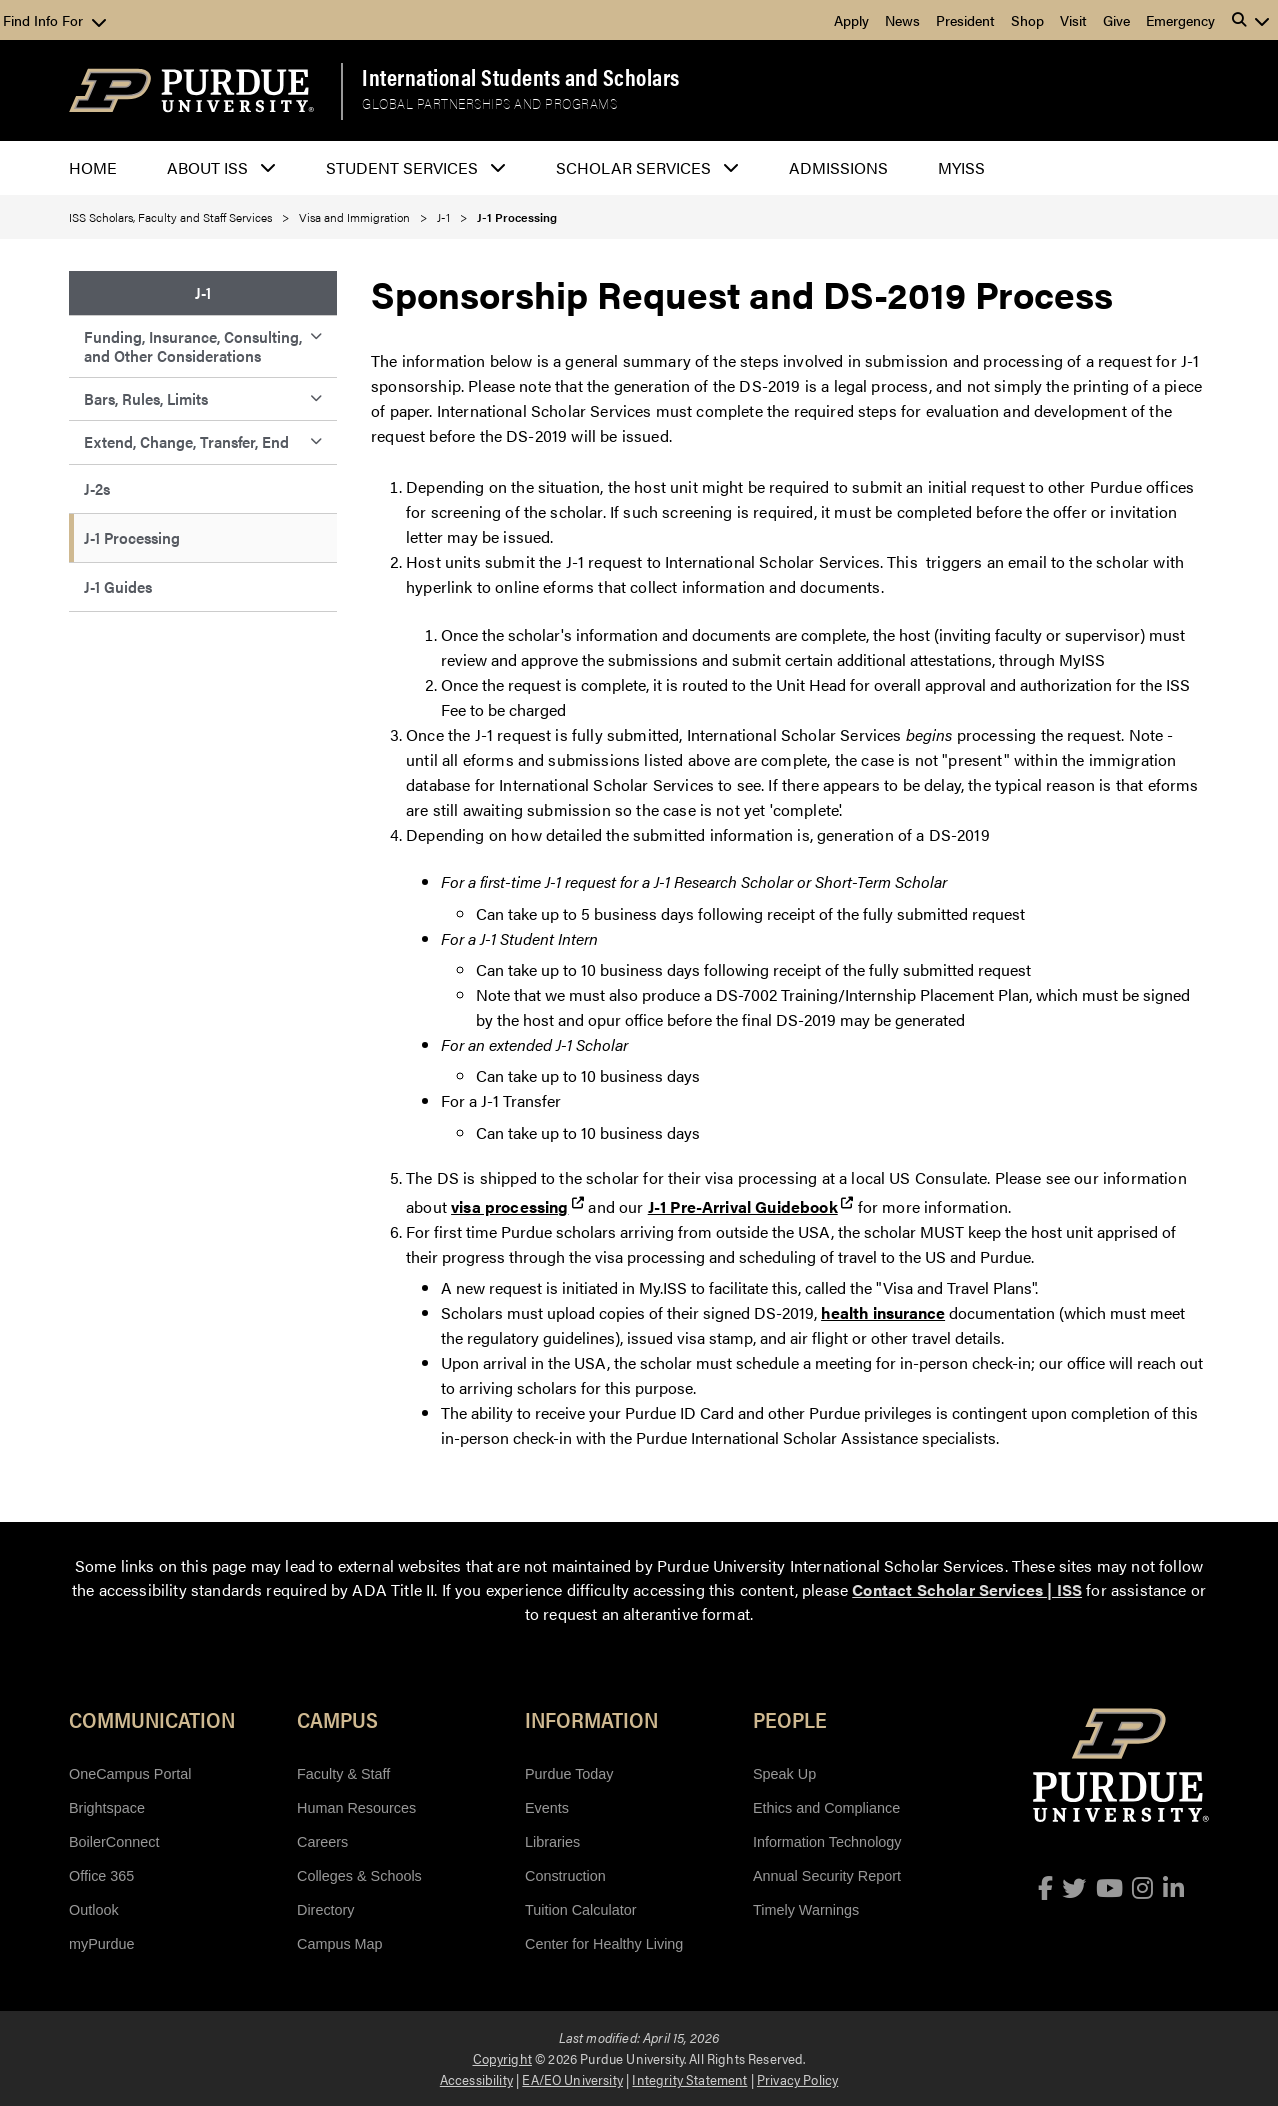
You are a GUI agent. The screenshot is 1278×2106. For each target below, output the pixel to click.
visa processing (509, 1206)
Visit (1073, 20)
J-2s (97, 488)
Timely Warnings (806, 1910)
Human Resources (356, 1808)
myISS (961, 167)
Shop (1027, 20)
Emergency (1180, 20)
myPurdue (102, 1944)
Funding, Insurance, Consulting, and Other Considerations (193, 345)
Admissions (838, 167)
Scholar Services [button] (633, 167)
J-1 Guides (118, 586)
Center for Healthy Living (604, 1944)
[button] (1251, 20)
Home (93, 167)
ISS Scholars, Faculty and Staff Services (170, 217)
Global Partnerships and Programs (489, 103)
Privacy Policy (797, 2079)
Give (1116, 20)
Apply (851, 20)
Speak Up (784, 1774)
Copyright (502, 2058)
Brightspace (107, 1808)
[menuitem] (203, 293)
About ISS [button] (207, 167)
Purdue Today (569, 1774)
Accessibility (476, 2079)
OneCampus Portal (130, 1774)
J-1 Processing (132, 537)
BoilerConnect (114, 1842)
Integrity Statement (689, 2079)
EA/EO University (572, 2079)
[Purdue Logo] (191, 90)
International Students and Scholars (521, 77)
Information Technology (827, 1842)
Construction (565, 1876)
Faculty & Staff (343, 1774)
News (902, 20)
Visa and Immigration (354, 217)
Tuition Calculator (580, 1910)
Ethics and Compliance (826, 1808)
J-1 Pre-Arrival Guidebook (743, 1206)
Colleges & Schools (359, 1876)
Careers (322, 1842)
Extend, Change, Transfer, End (186, 441)
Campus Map (340, 1944)
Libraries (552, 1842)
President (965, 20)
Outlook (94, 1910)
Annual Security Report (827, 1876)
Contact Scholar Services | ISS (967, 1589)
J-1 (443, 217)
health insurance (883, 1312)
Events (547, 1808)
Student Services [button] (402, 167)
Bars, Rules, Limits (146, 398)
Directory (326, 1910)
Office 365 (101, 1876)
